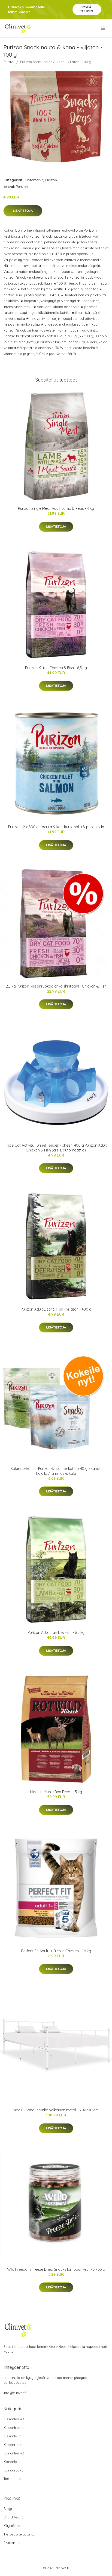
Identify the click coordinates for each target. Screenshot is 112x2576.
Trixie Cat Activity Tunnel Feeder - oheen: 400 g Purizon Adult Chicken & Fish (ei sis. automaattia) (56, 1147)
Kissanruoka (13, 2444)
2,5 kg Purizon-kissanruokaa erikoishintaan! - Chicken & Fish (56, 986)
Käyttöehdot (13, 2526)
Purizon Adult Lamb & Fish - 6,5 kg (56, 1632)
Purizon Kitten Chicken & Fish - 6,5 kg (56, 667)
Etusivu (9, 62)
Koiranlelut (12, 2461)
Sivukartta (11, 2543)
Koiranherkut (13, 2453)
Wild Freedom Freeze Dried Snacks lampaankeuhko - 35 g (56, 2269)
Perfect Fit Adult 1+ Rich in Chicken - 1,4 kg (56, 1951)
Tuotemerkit (33, 180)
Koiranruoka (13, 2470)
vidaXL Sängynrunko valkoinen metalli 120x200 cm (56, 2110)
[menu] (103, 28)
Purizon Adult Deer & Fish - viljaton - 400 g (56, 1309)
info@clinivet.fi (15, 2393)
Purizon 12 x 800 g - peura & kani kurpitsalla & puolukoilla (56, 827)
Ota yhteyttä (13, 2517)
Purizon (51, 180)
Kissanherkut (13, 2419)
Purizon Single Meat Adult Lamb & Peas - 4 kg (56, 508)
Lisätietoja (23, 211)
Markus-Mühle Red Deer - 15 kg (56, 1791)
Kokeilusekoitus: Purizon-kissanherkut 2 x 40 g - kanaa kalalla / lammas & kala (56, 1471)
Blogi (7, 2508)
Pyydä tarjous (86, 9)
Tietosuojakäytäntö (19, 2534)
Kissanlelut (12, 2436)
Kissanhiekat (13, 2427)
